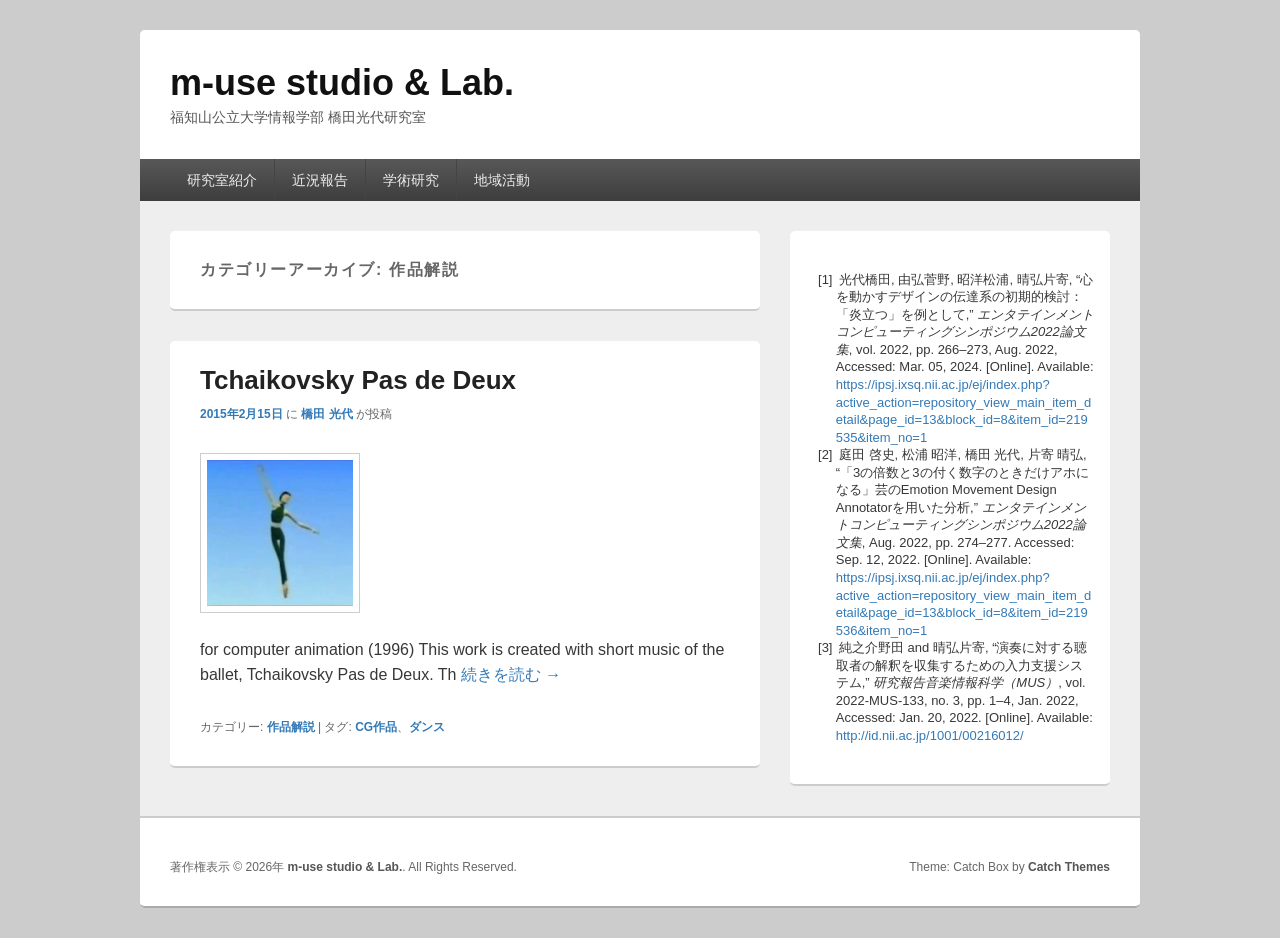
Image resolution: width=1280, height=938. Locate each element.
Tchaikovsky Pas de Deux (358, 380)
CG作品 (376, 727)
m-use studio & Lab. (342, 82)
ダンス (427, 727)
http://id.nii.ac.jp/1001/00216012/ (930, 735)
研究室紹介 (222, 180)
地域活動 (502, 180)
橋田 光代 (326, 414)
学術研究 (411, 180)
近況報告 (320, 180)
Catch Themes (1069, 867)
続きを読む (511, 674)
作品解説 (291, 727)
